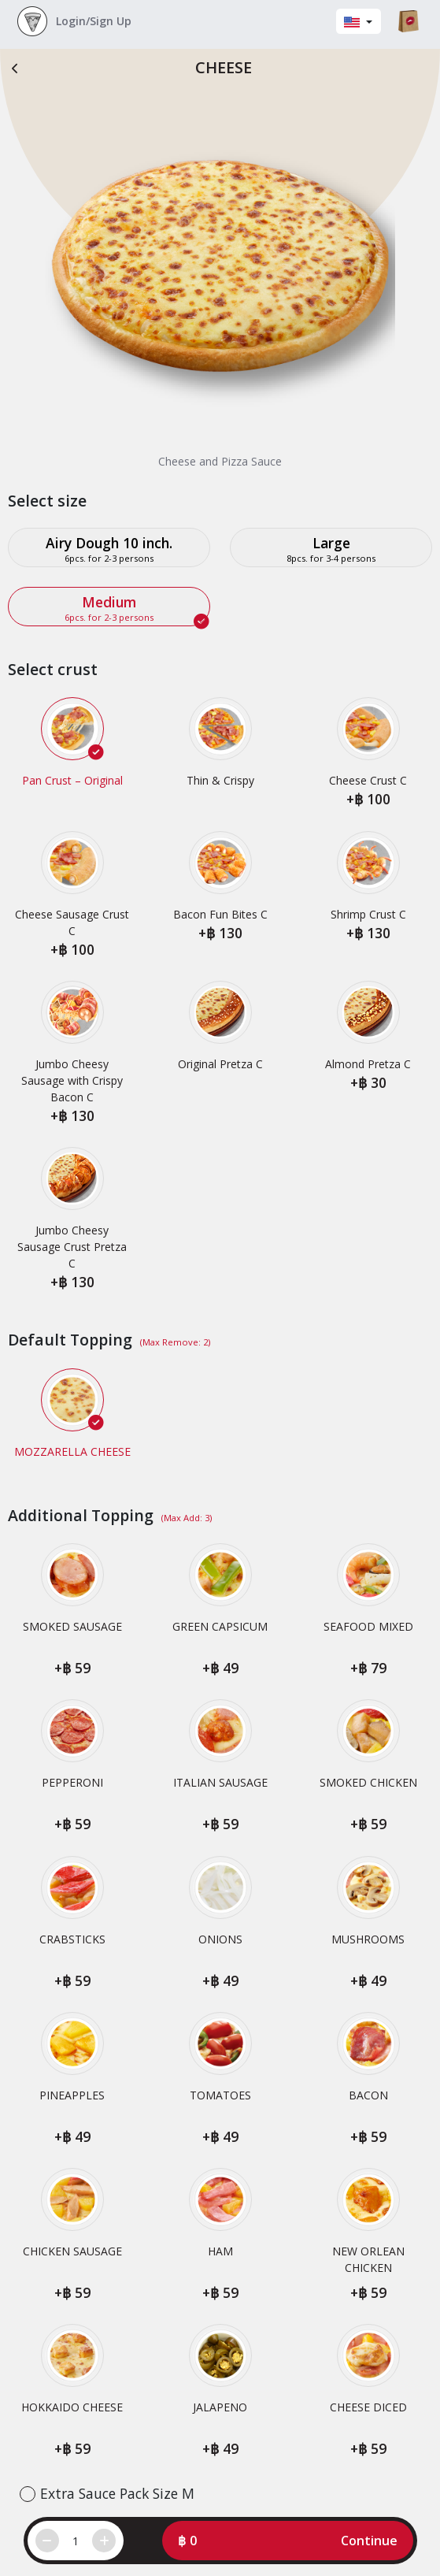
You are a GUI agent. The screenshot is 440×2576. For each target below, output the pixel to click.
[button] (287, 2540)
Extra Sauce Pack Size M (117, 2493)
